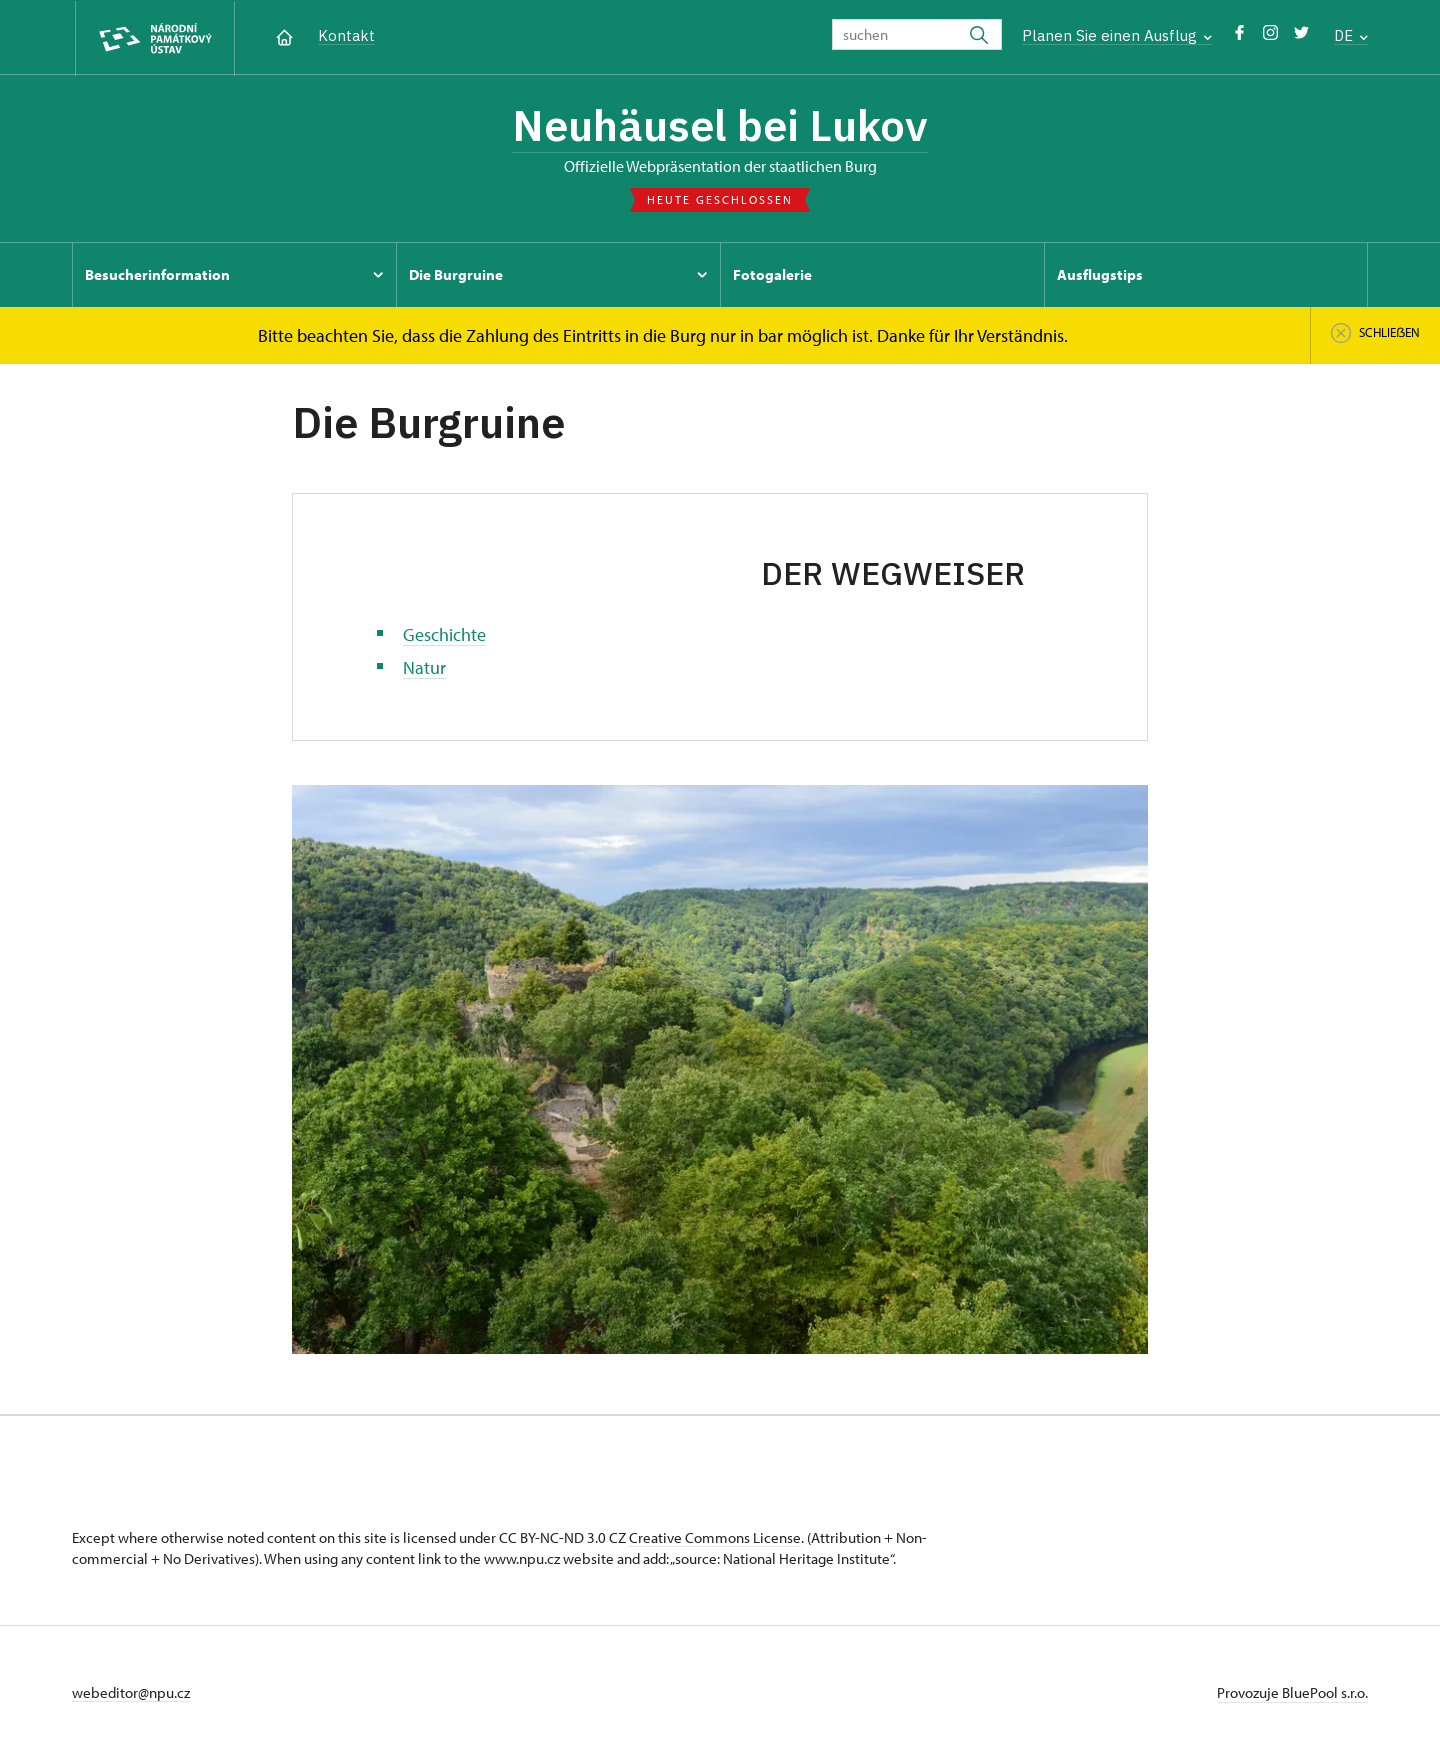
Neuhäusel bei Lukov (720, 125)
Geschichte (444, 634)
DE (1351, 35)
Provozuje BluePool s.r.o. (1292, 1692)
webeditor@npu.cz (131, 1692)
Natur (424, 667)
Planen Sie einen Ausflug (1117, 35)
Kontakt (346, 35)
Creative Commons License (715, 1537)
